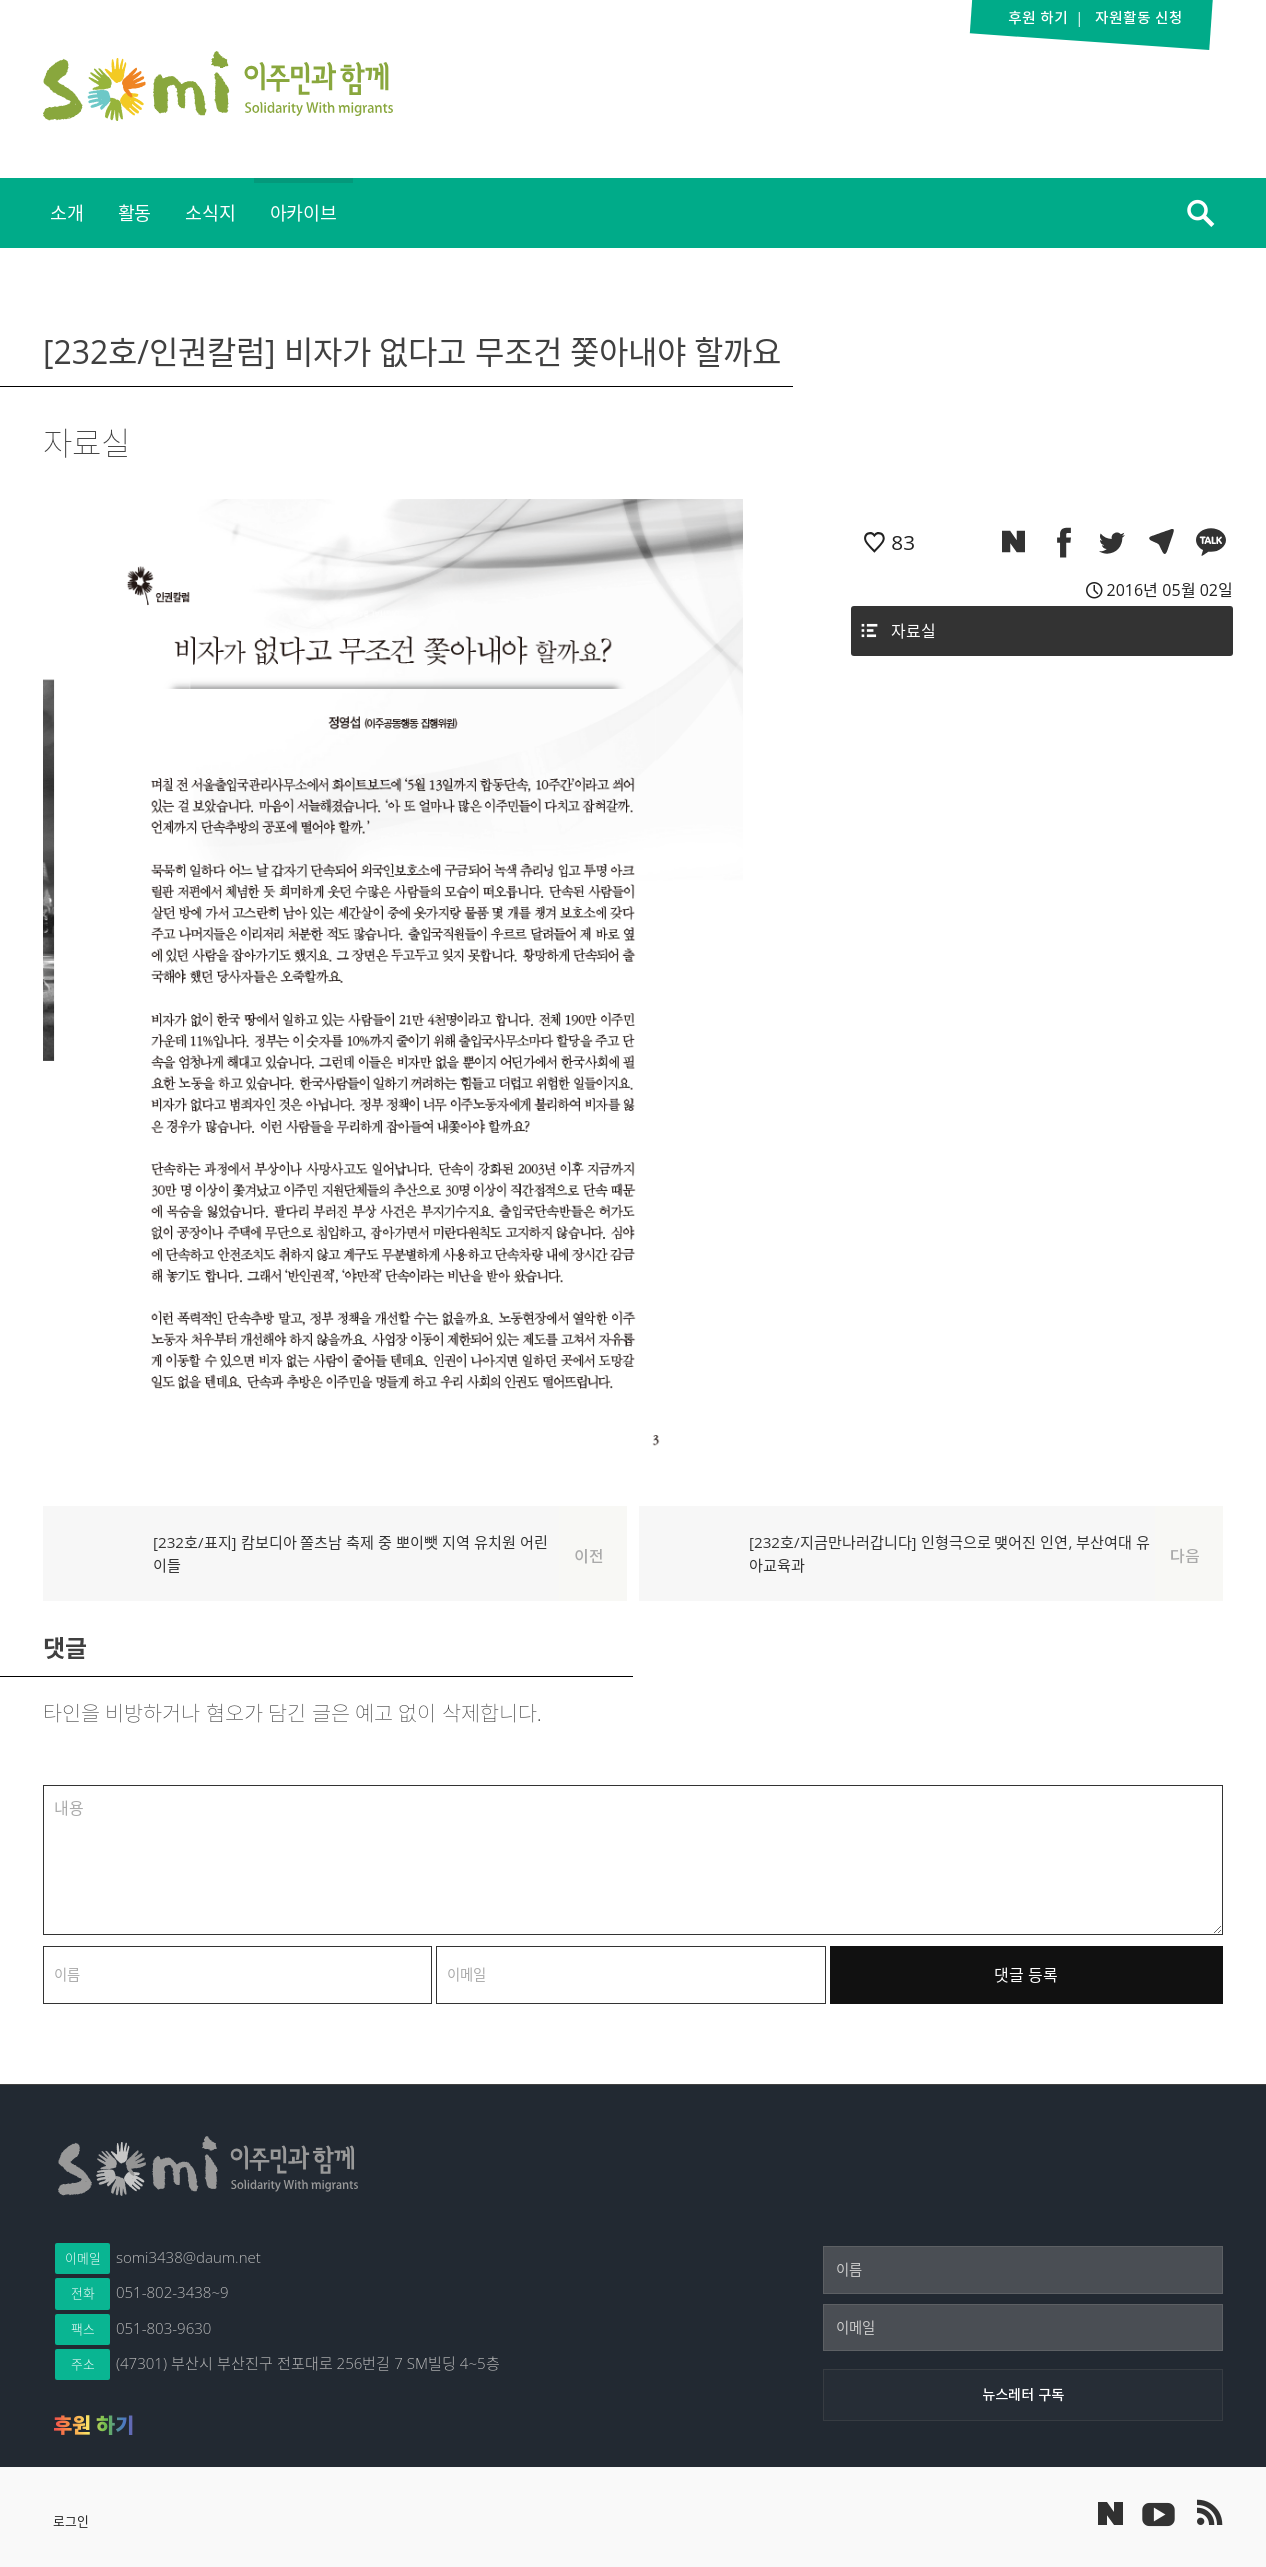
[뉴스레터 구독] (1023, 2395)
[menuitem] (67, 213)
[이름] (1023, 2270)
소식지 (210, 212)
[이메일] (1023, 2328)
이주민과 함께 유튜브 (1158, 2513)
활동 (135, 212)
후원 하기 (93, 2425)
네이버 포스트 (1110, 2513)
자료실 (913, 631)
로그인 (71, 2521)
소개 (67, 212)
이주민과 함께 (218, 86)
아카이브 (303, 212)
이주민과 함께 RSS (1208, 2513)
